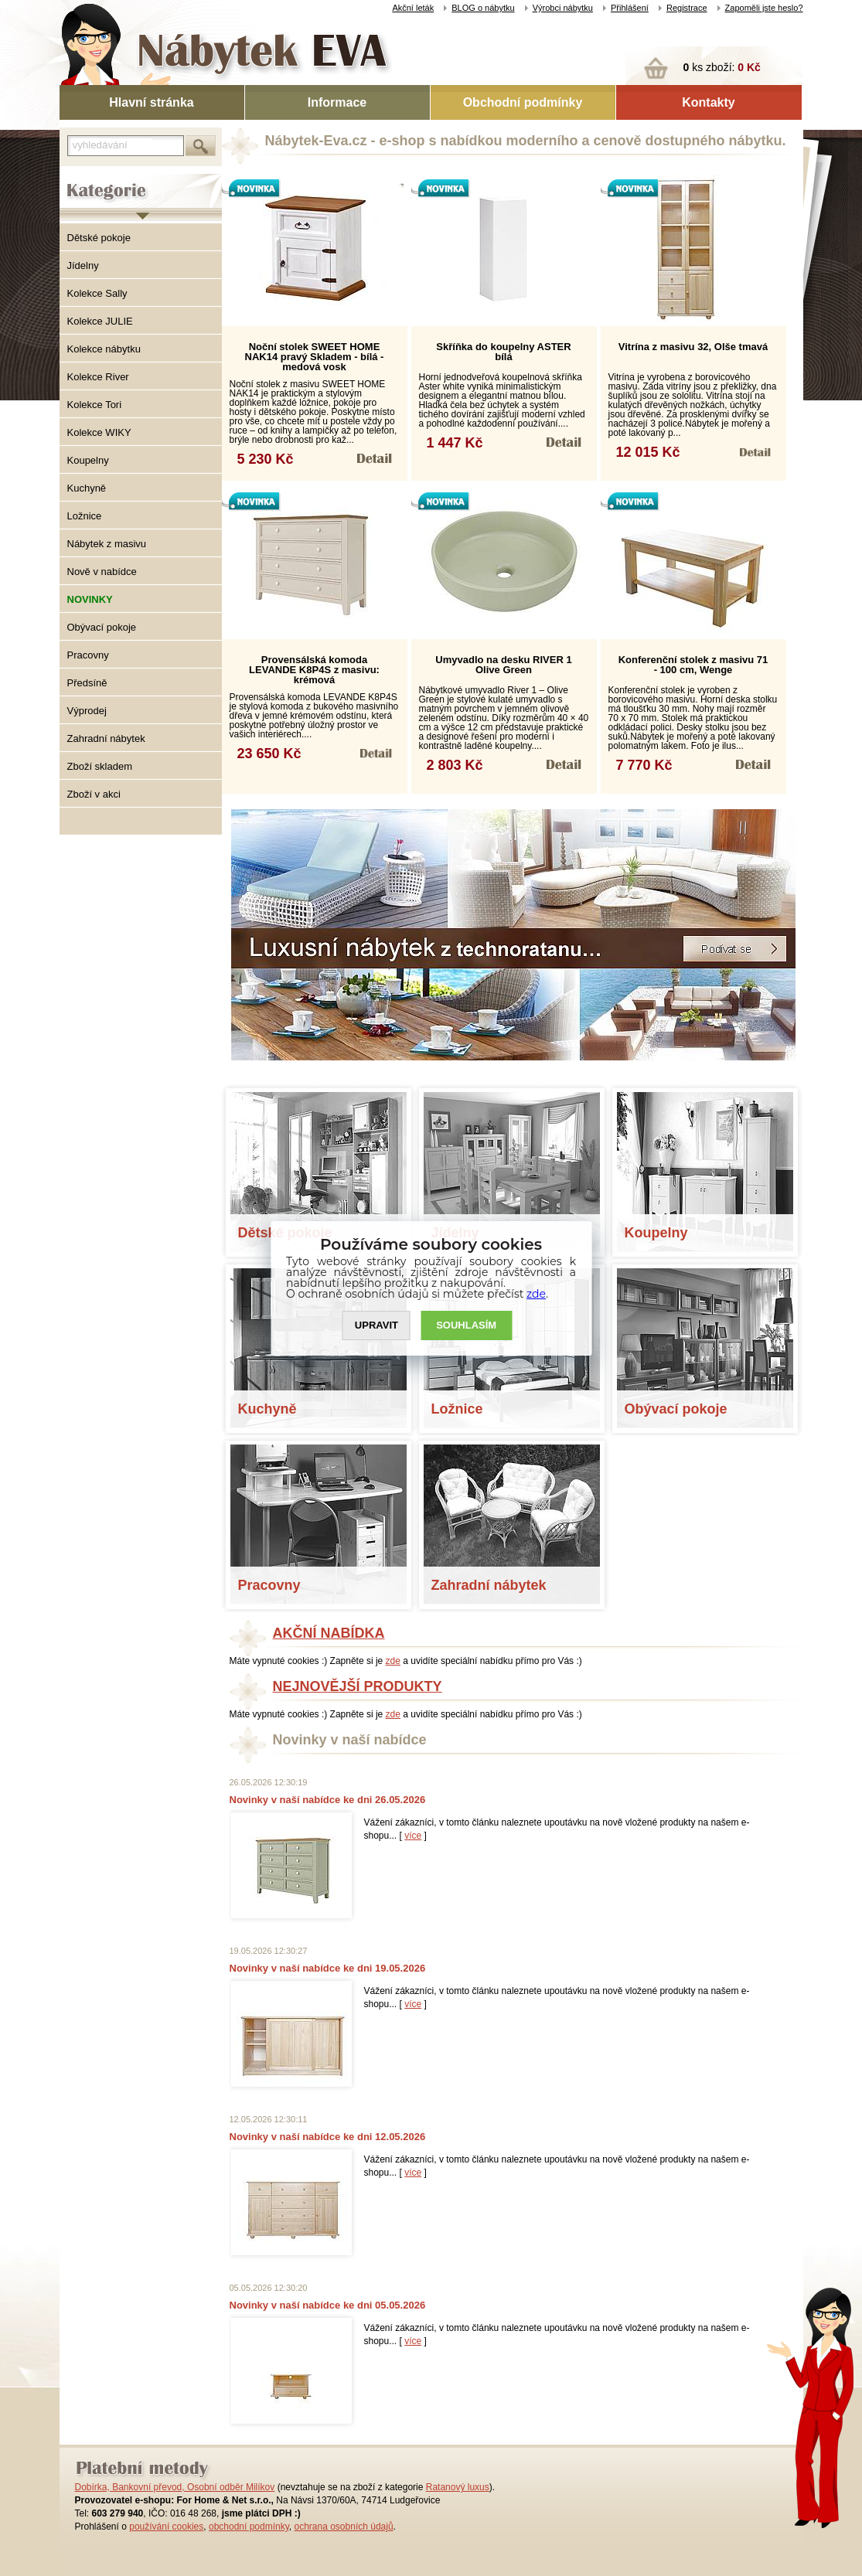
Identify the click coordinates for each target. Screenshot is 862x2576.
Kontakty (708, 102)
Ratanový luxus (457, 2487)
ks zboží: (722, 67)
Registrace (686, 7)
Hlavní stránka (151, 102)
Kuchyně (87, 488)
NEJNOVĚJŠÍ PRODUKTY (357, 1686)
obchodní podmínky (249, 2526)
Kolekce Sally (97, 293)
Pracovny (88, 655)
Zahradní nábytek (106, 738)
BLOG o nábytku (482, 7)
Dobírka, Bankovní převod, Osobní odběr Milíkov (175, 2487)
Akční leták (413, 7)
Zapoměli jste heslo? (764, 7)
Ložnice (84, 516)
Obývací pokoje (102, 627)
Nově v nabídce (102, 571)
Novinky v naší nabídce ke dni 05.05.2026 (328, 2305)
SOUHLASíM (466, 1325)
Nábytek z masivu (107, 544)
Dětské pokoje (99, 237)
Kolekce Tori (94, 404)
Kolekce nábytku (104, 349)
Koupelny (88, 460)
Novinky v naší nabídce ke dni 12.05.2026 (328, 2136)
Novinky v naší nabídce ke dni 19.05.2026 (328, 1968)
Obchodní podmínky (523, 102)
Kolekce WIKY (99, 432)
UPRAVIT (376, 1325)
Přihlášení (630, 7)
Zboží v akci (94, 794)
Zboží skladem (100, 766)
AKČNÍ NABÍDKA (329, 1633)
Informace (337, 102)
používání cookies (166, 2526)
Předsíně (87, 683)
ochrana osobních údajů (343, 2526)
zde (393, 1661)
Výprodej (87, 710)
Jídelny (83, 265)
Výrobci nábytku (563, 7)
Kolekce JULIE (100, 321)
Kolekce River (98, 377)
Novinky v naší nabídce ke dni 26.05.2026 (328, 1799)
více (412, 1835)
